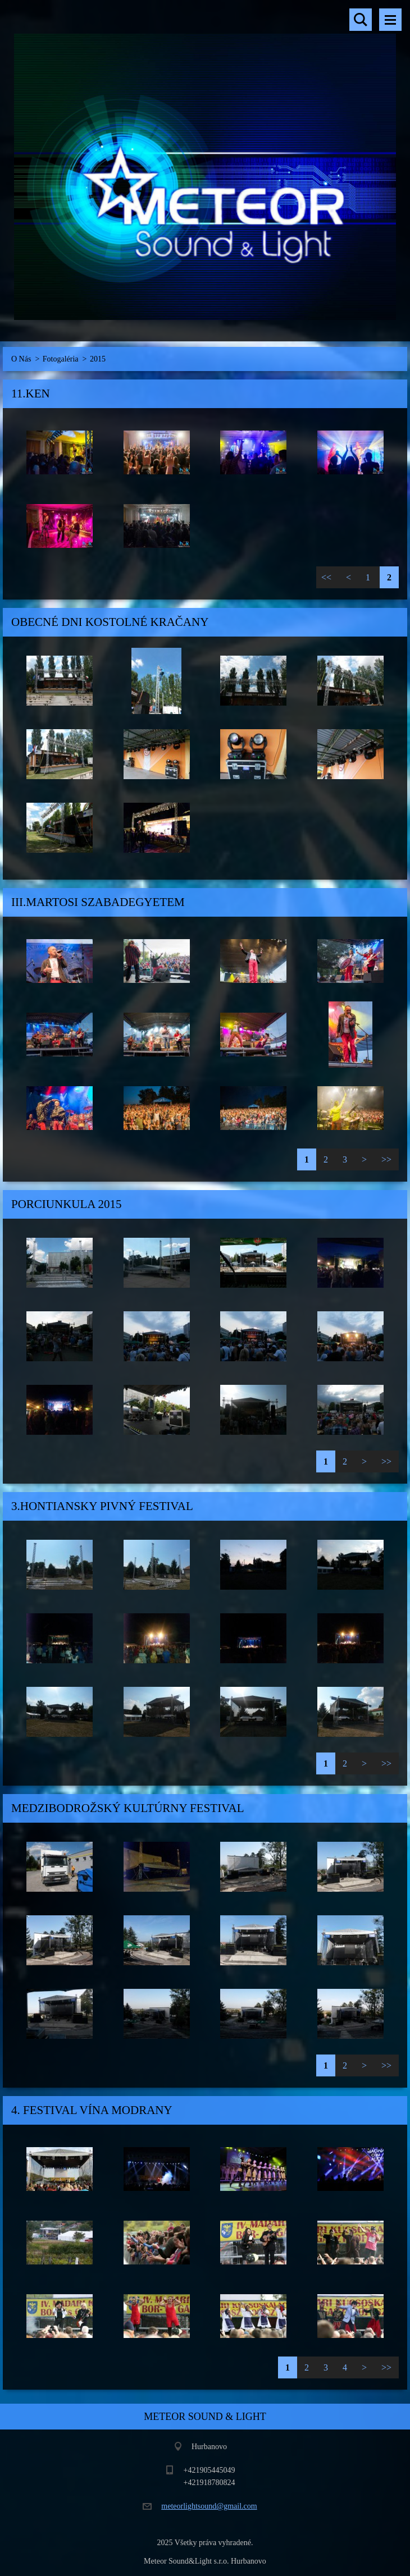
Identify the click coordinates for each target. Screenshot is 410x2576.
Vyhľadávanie (360, 19)
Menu (390, 19)
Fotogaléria (61, 359)
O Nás (21, 359)
